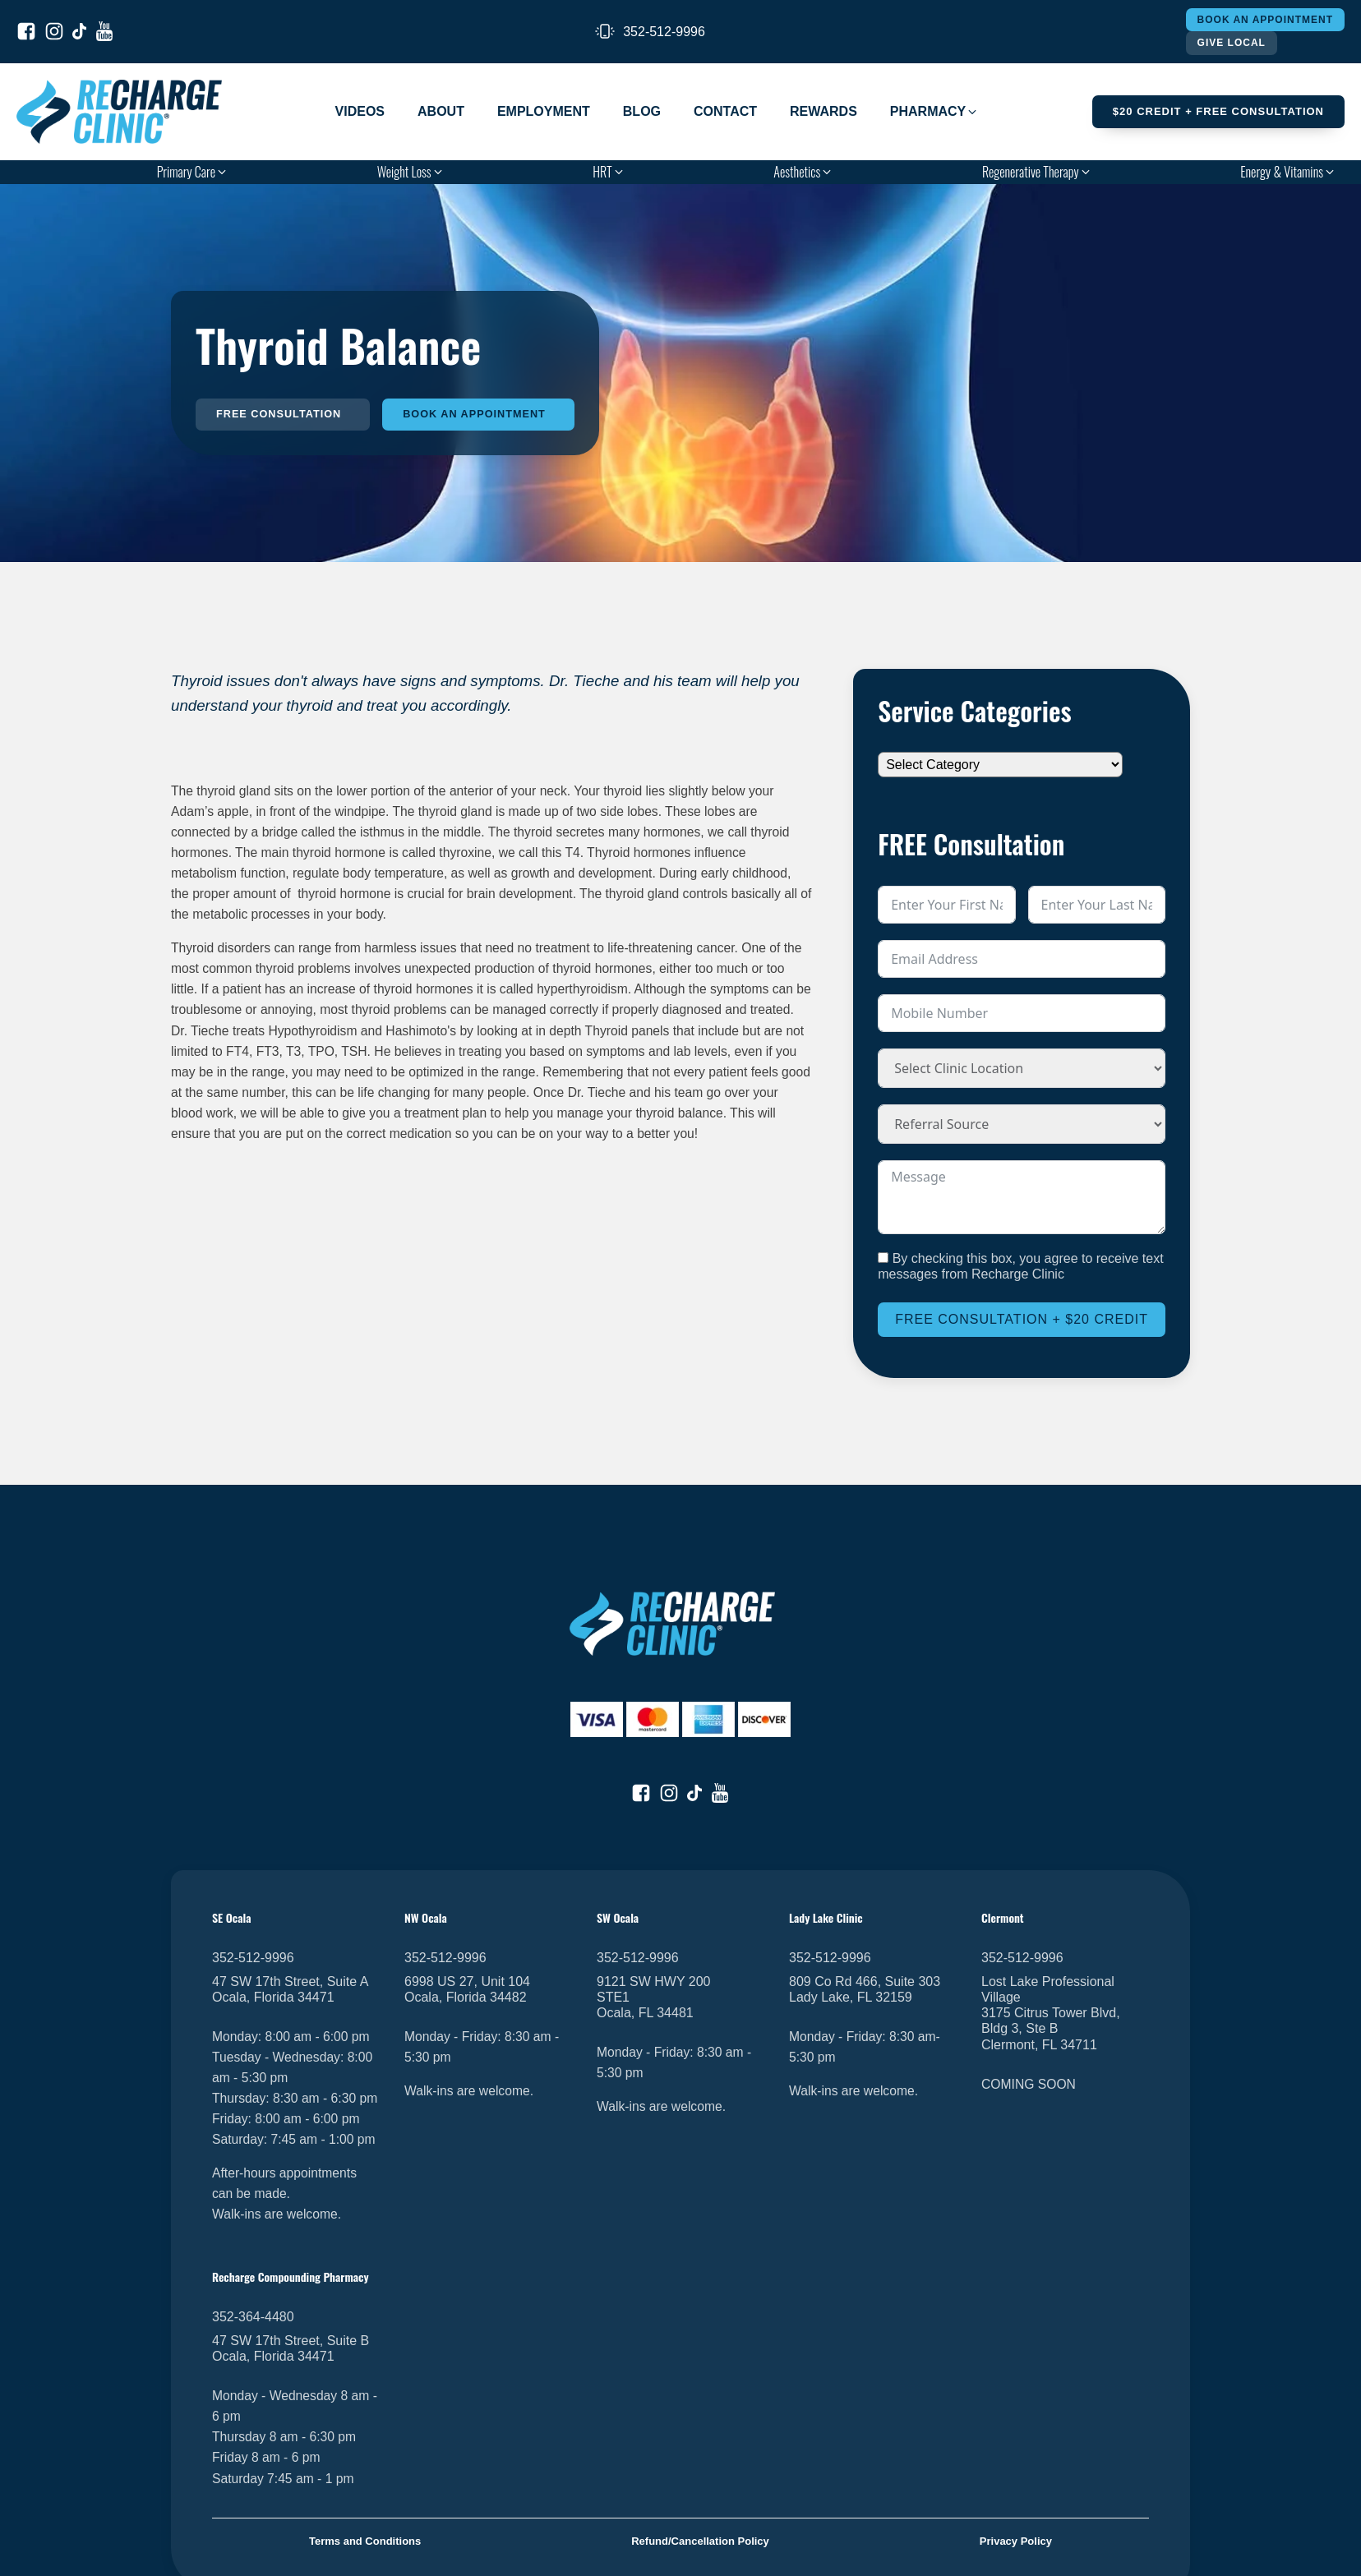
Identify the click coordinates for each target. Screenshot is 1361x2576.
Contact (725, 111)
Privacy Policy (1016, 2542)
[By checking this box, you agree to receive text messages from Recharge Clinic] (883, 1257)
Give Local (1231, 42)
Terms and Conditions (365, 2542)
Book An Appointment (1265, 19)
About (441, 111)
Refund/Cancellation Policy (700, 2542)
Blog (642, 111)
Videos (360, 111)
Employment (543, 111)
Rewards (823, 111)
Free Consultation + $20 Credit (1021, 1319)
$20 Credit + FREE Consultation (1218, 111)
